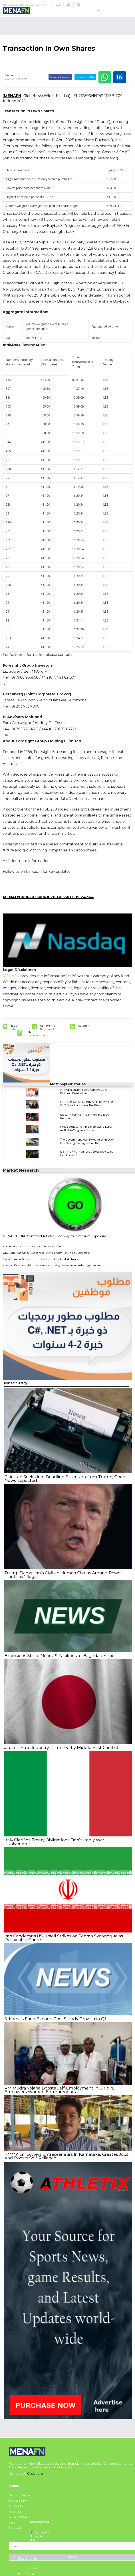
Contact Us (16, 2504)
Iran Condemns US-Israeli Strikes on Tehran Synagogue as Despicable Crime (63, 1937)
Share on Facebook (60, 83)
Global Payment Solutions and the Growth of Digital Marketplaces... (42, 1265)
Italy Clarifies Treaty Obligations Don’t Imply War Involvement (67, 1843)
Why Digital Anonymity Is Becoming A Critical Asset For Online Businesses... (46, 1259)
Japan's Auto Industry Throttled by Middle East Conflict (61, 1752)
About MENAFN (19, 2515)
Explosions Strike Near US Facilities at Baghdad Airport (61, 1660)
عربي (58, 5)
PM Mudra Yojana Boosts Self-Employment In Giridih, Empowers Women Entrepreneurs (59, 2088)
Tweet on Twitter (85, 83)
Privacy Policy (18, 2498)
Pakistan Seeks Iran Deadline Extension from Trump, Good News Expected (64, 1485)
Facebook (28, 2565)
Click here (35, 2471)
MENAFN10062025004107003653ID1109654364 (48, 904)
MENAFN (12, 102)
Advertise (15, 2509)
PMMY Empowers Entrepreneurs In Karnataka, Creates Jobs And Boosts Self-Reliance (66, 2154)
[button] (68, 5)
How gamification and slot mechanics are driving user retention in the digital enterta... (53, 1272)
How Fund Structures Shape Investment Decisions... (33, 1253)
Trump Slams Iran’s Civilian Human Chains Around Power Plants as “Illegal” (63, 1580)
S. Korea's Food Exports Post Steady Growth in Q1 (55, 2017)
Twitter (26, 2571)
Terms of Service (19, 2493)
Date (9, 82)
